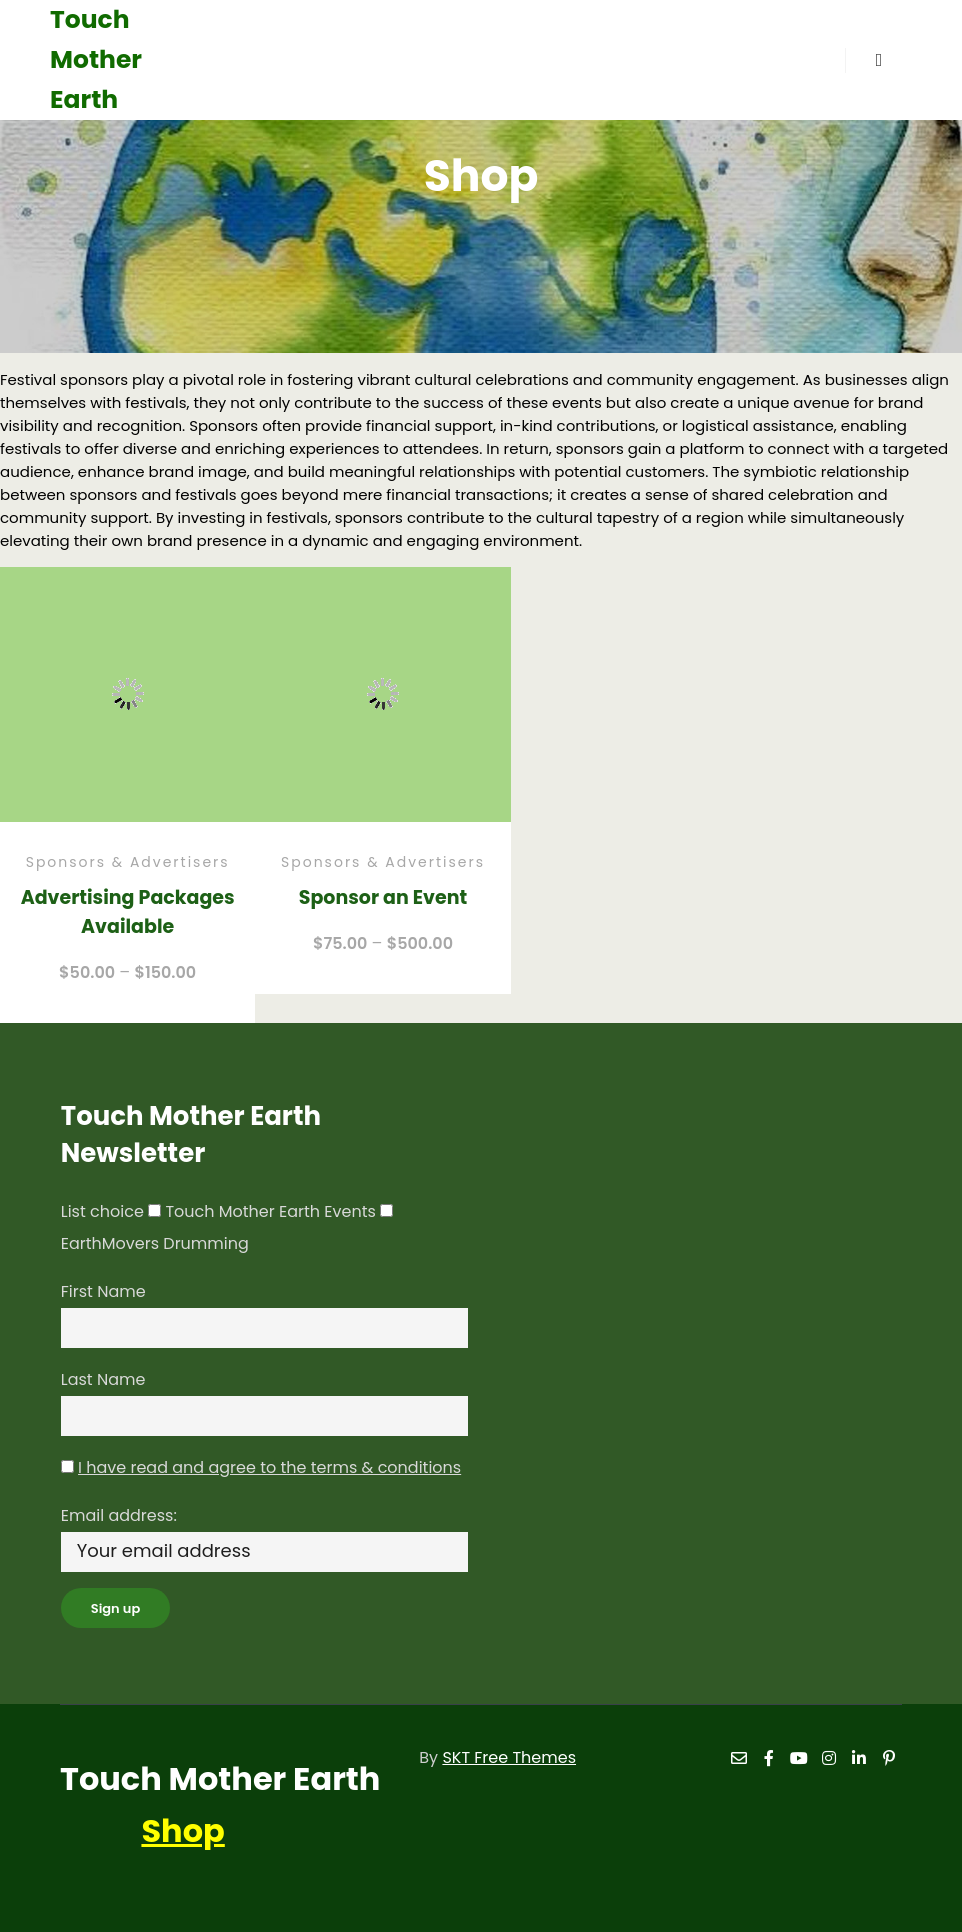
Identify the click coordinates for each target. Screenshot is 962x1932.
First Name (103, 1291)
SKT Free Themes (509, 1757)
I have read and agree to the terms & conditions (269, 1467)
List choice (102, 1211)
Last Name (103, 1379)
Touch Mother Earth (96, 59)
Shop (182, 1830)
